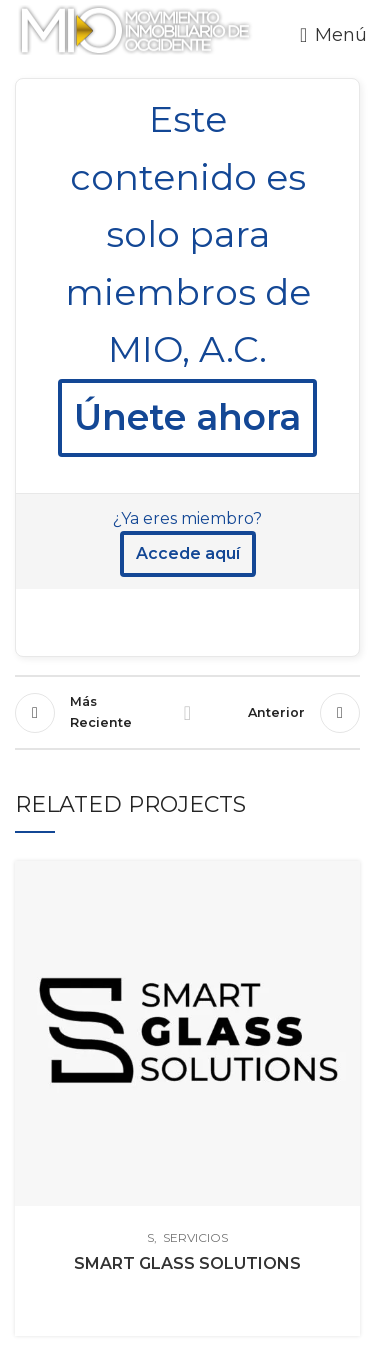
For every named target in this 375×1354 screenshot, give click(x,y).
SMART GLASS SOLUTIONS (187, 1263)
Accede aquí (188, 553)
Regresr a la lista (188, 713)
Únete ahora (187, 417)
